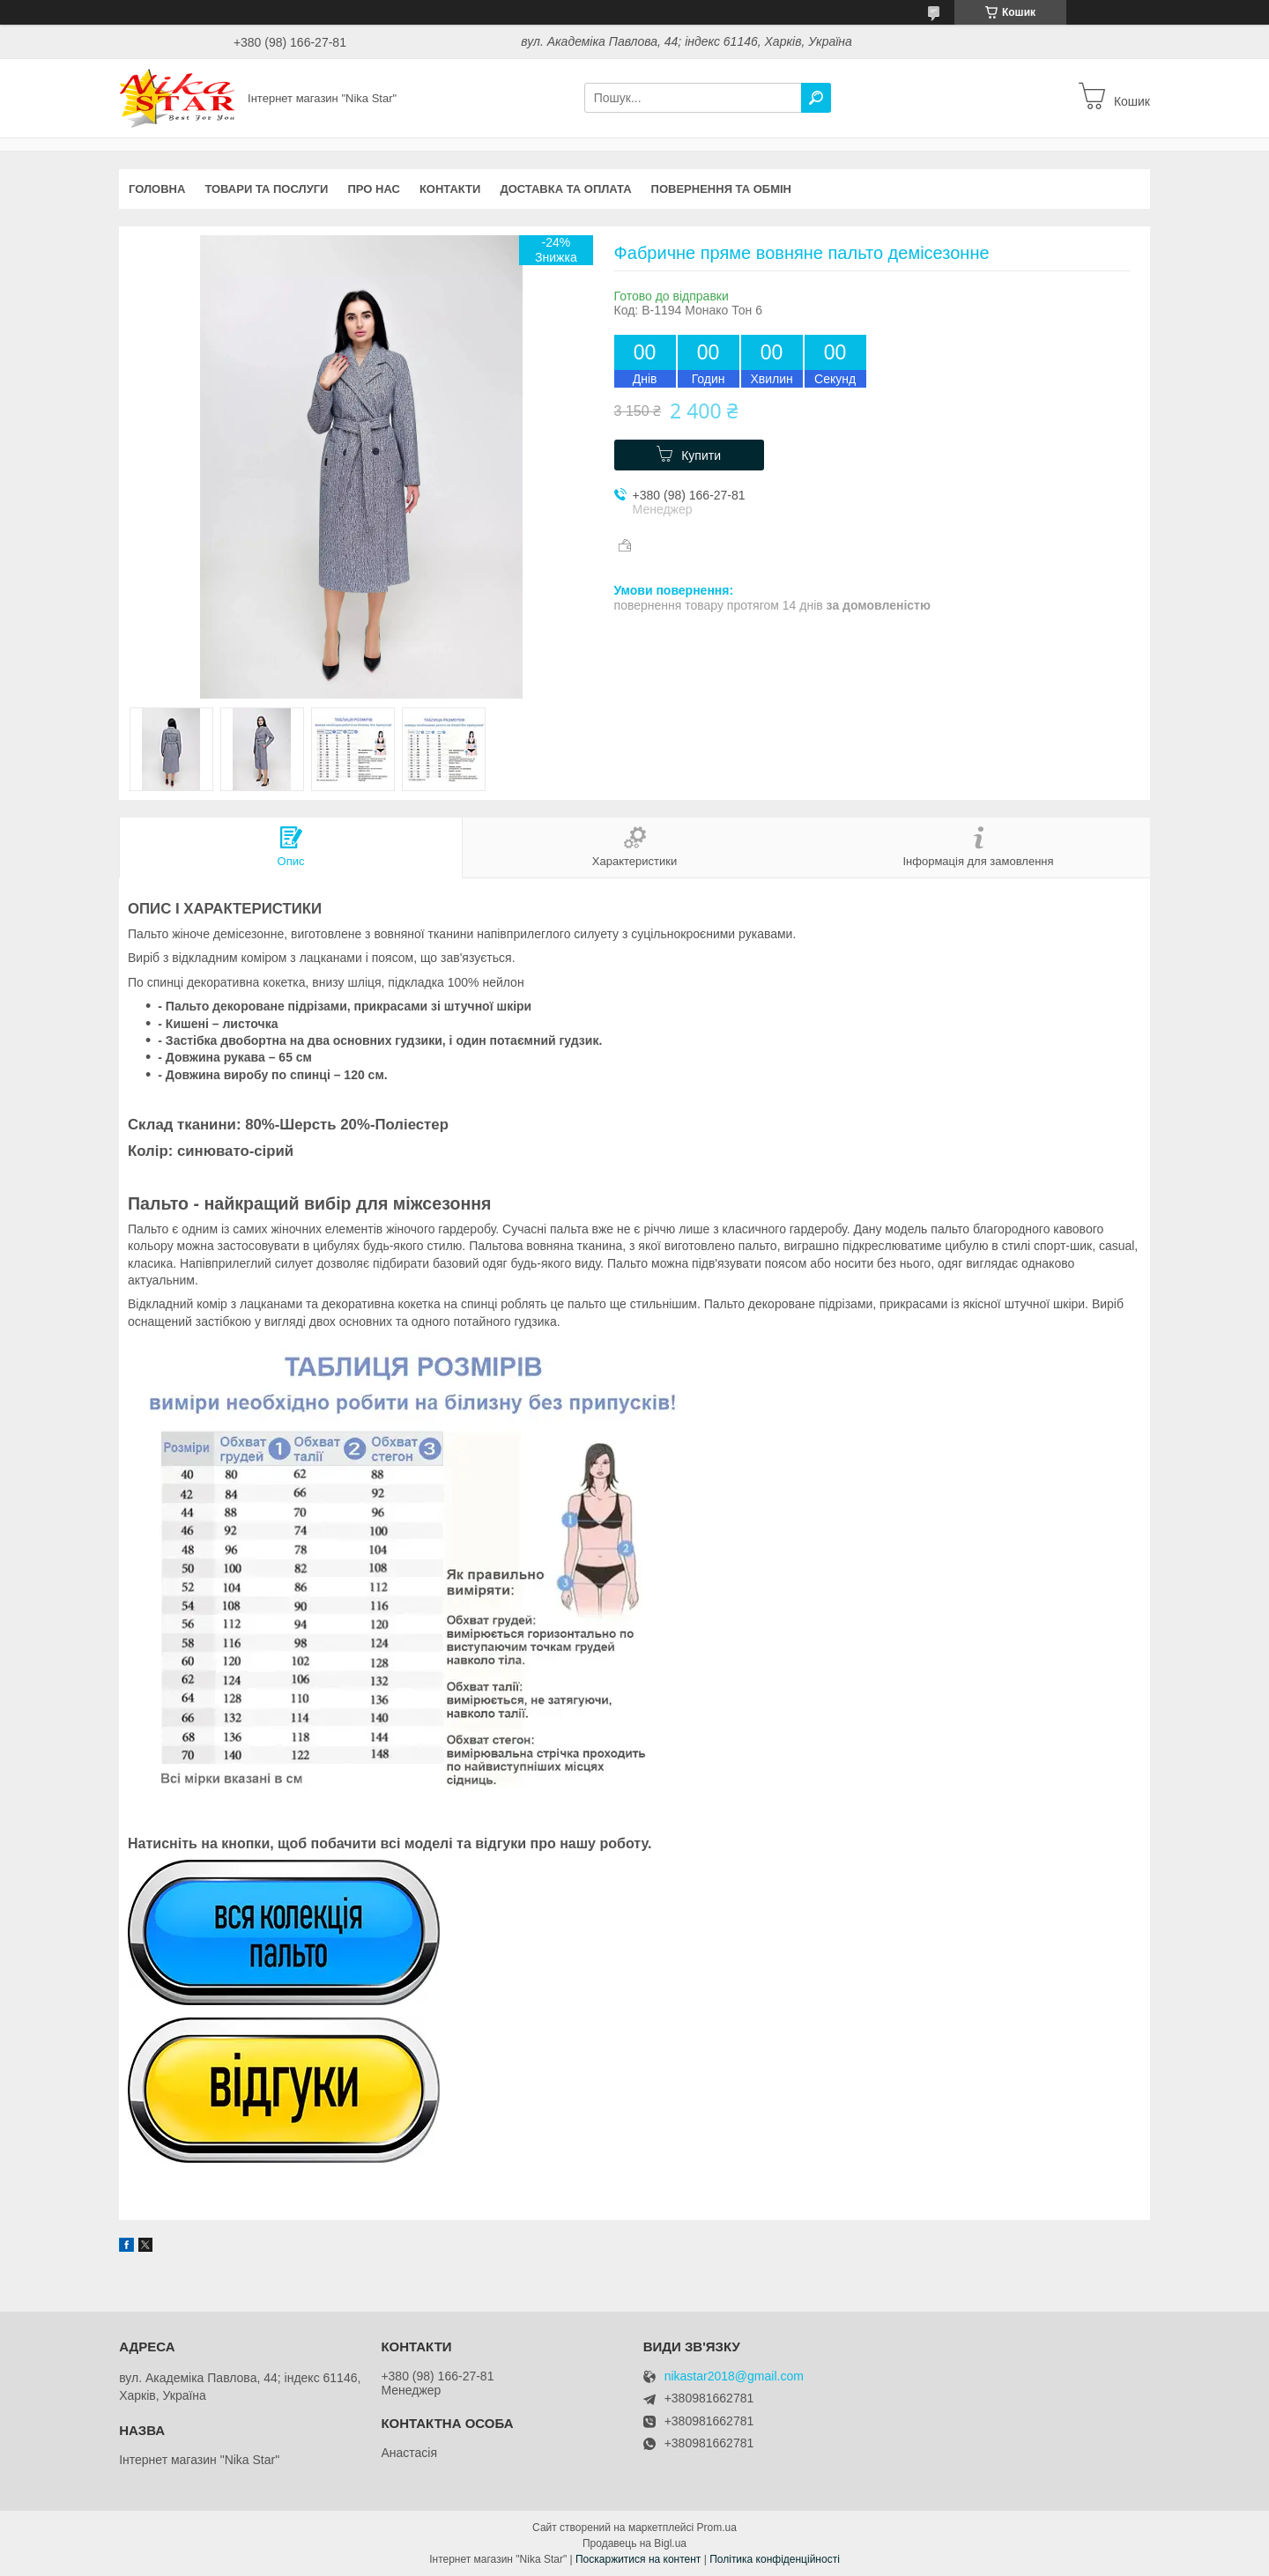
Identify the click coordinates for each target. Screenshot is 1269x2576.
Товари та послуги (266, 189)
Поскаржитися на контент (638, 2559)
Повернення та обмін (721, 189)
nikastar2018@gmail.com (734, 2376)
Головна (157, 189)
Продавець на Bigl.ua (634, 2543)
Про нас (373, 189)
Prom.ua (717, 2527)
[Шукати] (816, 98)
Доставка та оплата (565, 189)
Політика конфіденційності (774, 2559)
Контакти (450, 189)
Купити (701, 455)
